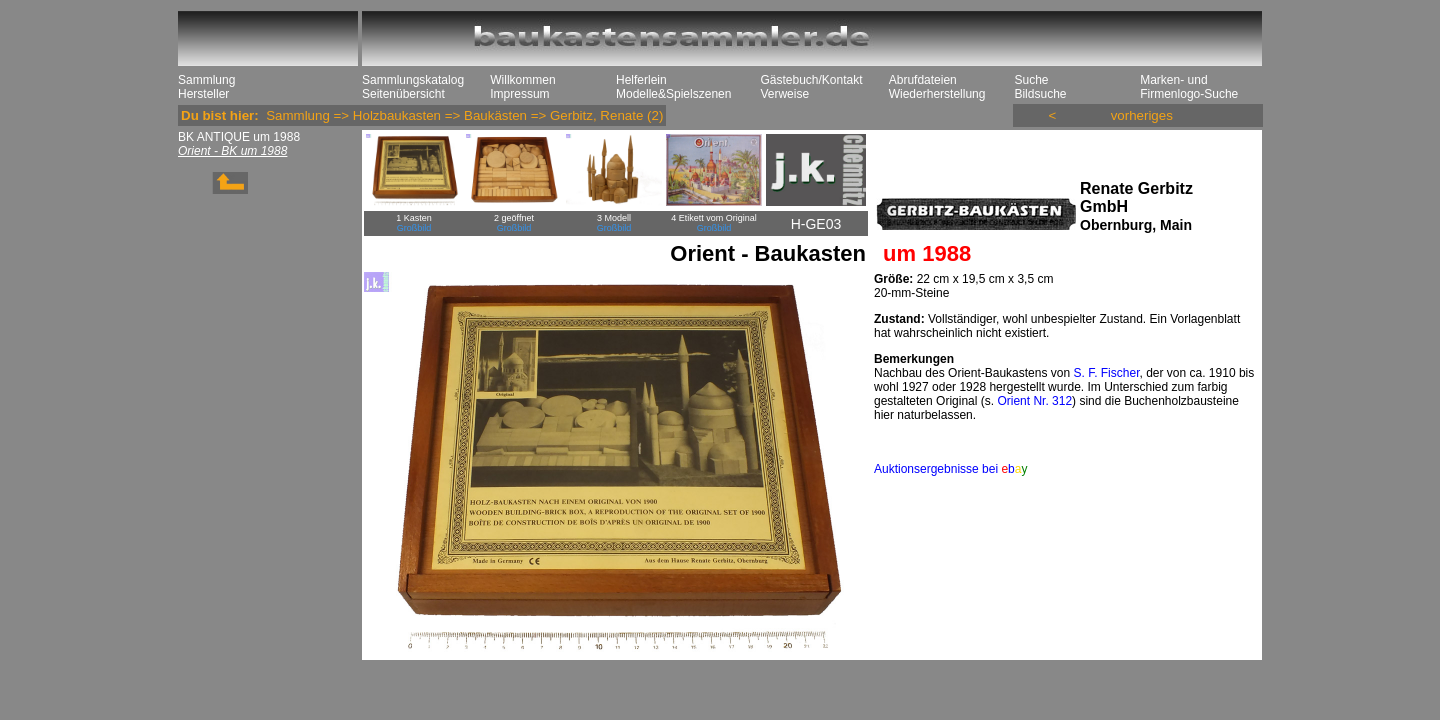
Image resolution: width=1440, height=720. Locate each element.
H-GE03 (816, 224)
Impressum (519, 94)
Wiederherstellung (937, 94)
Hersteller (203, 94)
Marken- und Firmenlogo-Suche (1189, 87)
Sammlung (206, 80)
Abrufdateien (923, 80)
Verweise (784, 94)
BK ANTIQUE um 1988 (239, 137)
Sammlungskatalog (413, 80)
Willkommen (522, 80)
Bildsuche (1040, 94)
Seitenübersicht (403, 94)
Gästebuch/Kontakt (811, 80)
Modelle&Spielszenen (673, 94)
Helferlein (641, 80)
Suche (1031, 80)
